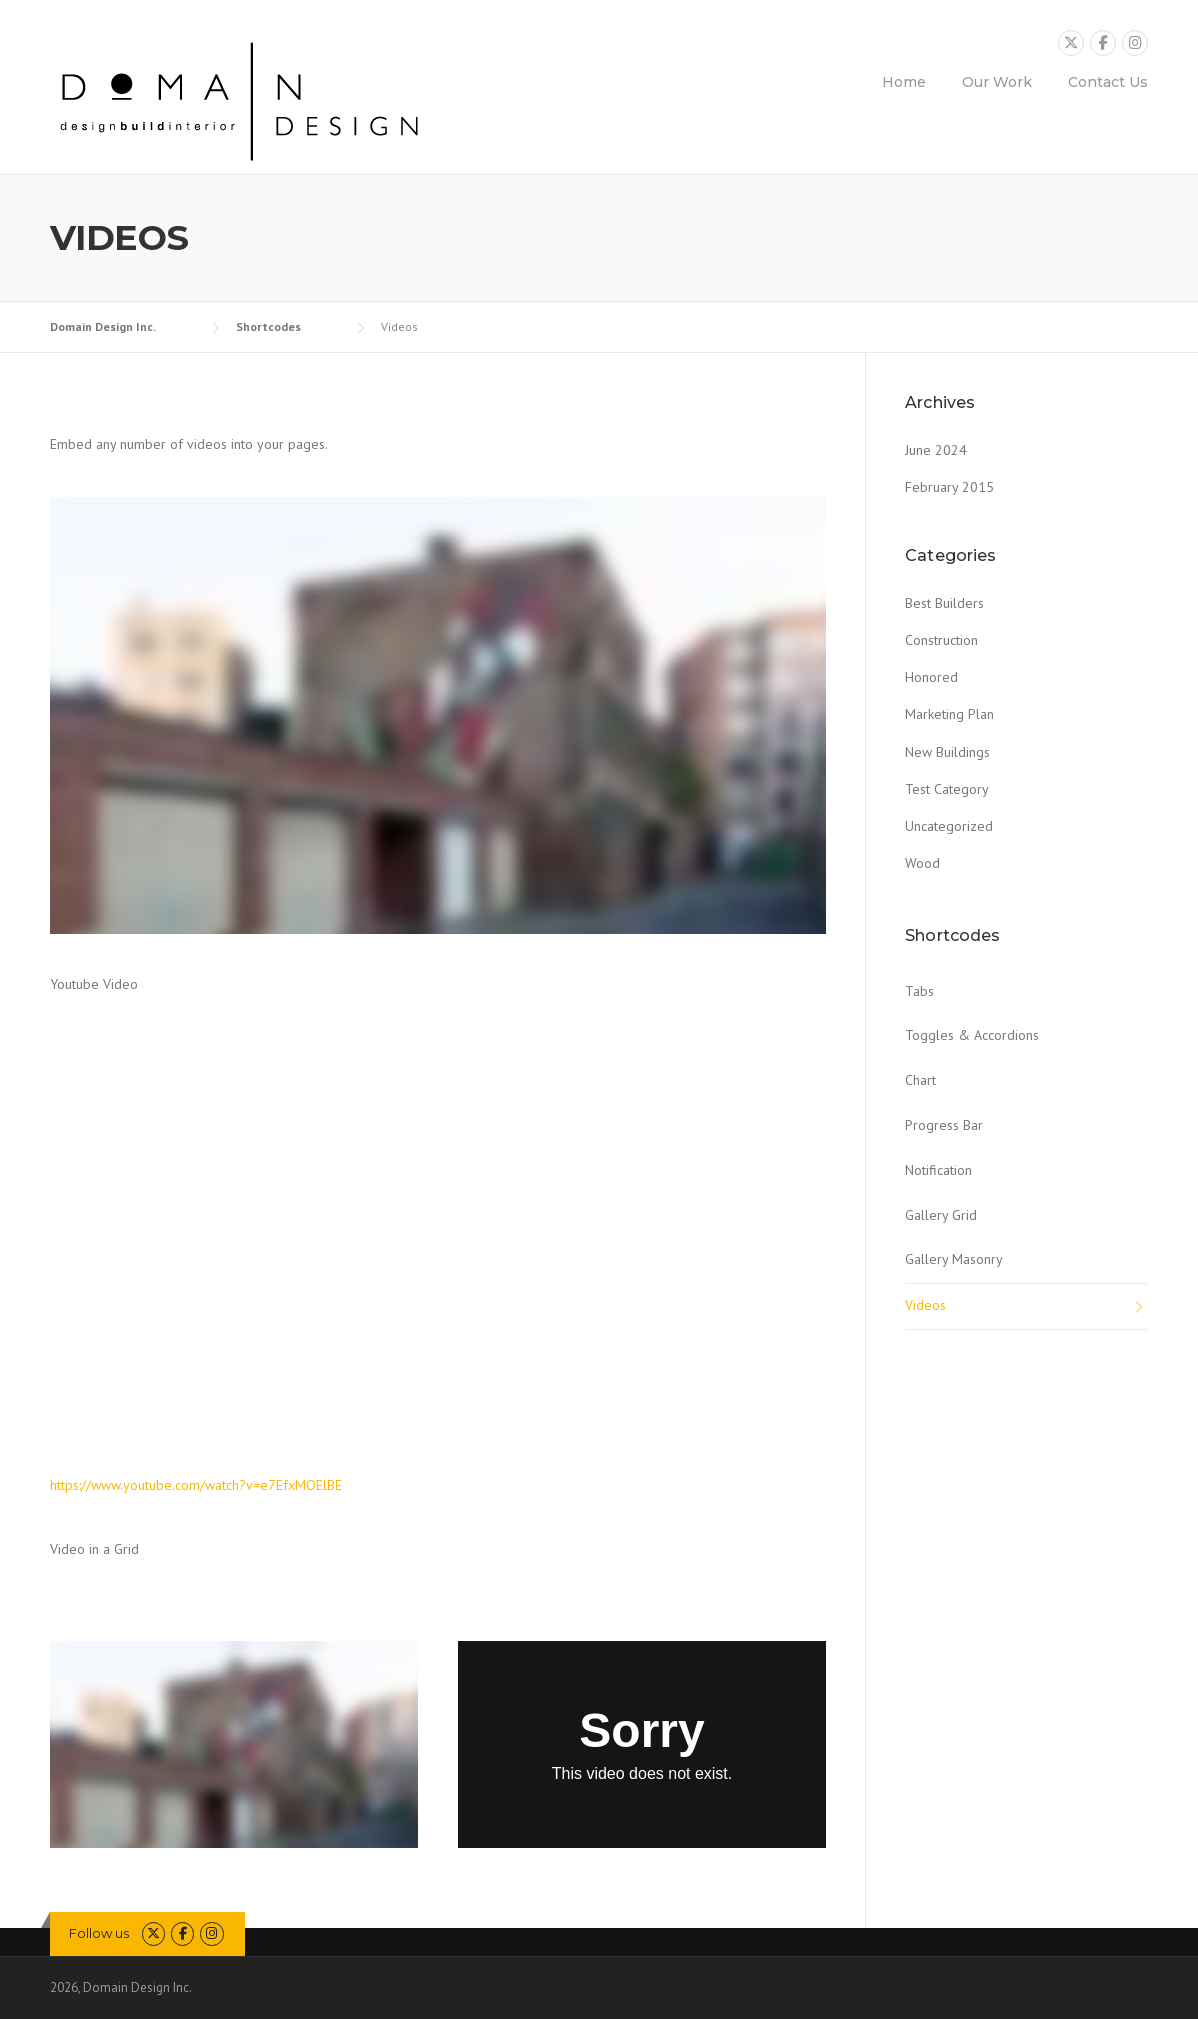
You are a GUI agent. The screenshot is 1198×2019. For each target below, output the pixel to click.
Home (904, 82)
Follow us (99, 1933)
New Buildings (947, 752)
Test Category (947, 789)
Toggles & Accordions (972, 1035)
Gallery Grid (941, 1215)
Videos (925, 1305)
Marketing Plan (949, 714)
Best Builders (944, 603)
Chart (920, 1080)
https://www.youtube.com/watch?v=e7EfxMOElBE (196, 1485)
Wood (922, 863)
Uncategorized (949, 826)
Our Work (997, 82)
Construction (941, 640)
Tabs (919, 991)
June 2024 (936, 450)
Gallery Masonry (954, 1259)
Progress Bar (944, 1125)
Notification (938, 1170)
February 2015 (949, 487)
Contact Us (1108, 82)
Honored (931, 677)
